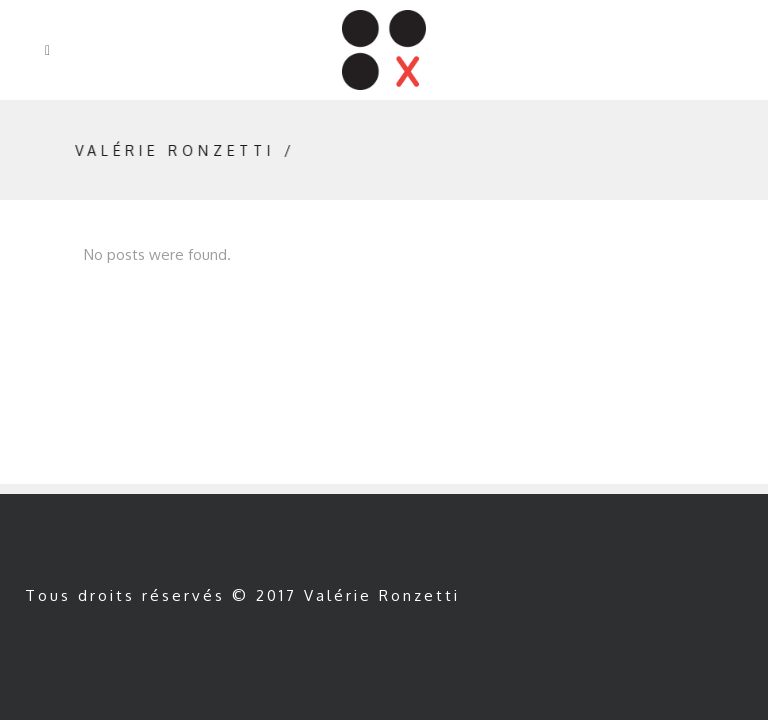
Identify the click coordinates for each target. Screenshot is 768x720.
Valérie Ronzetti (185, 150)
